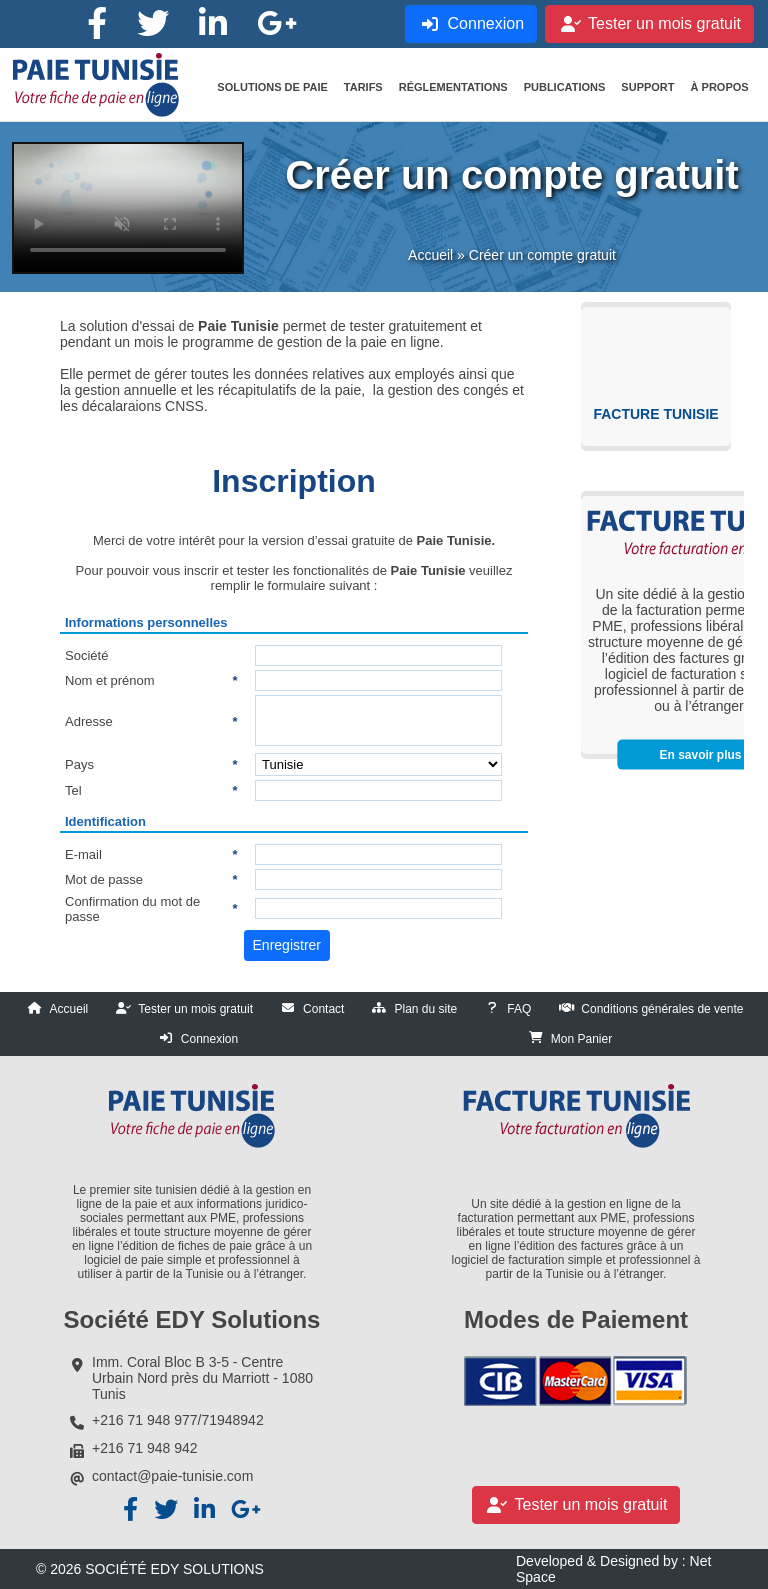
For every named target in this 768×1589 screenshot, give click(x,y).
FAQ (519, 1009)
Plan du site (425, 1009)
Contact (323, 1009)
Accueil (430, 255)
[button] (272, 87)
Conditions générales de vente (662, 1009)
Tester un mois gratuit (195, 1009)
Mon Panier (581, 1039)
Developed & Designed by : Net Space (613, 1569)
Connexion (209, 1039)
